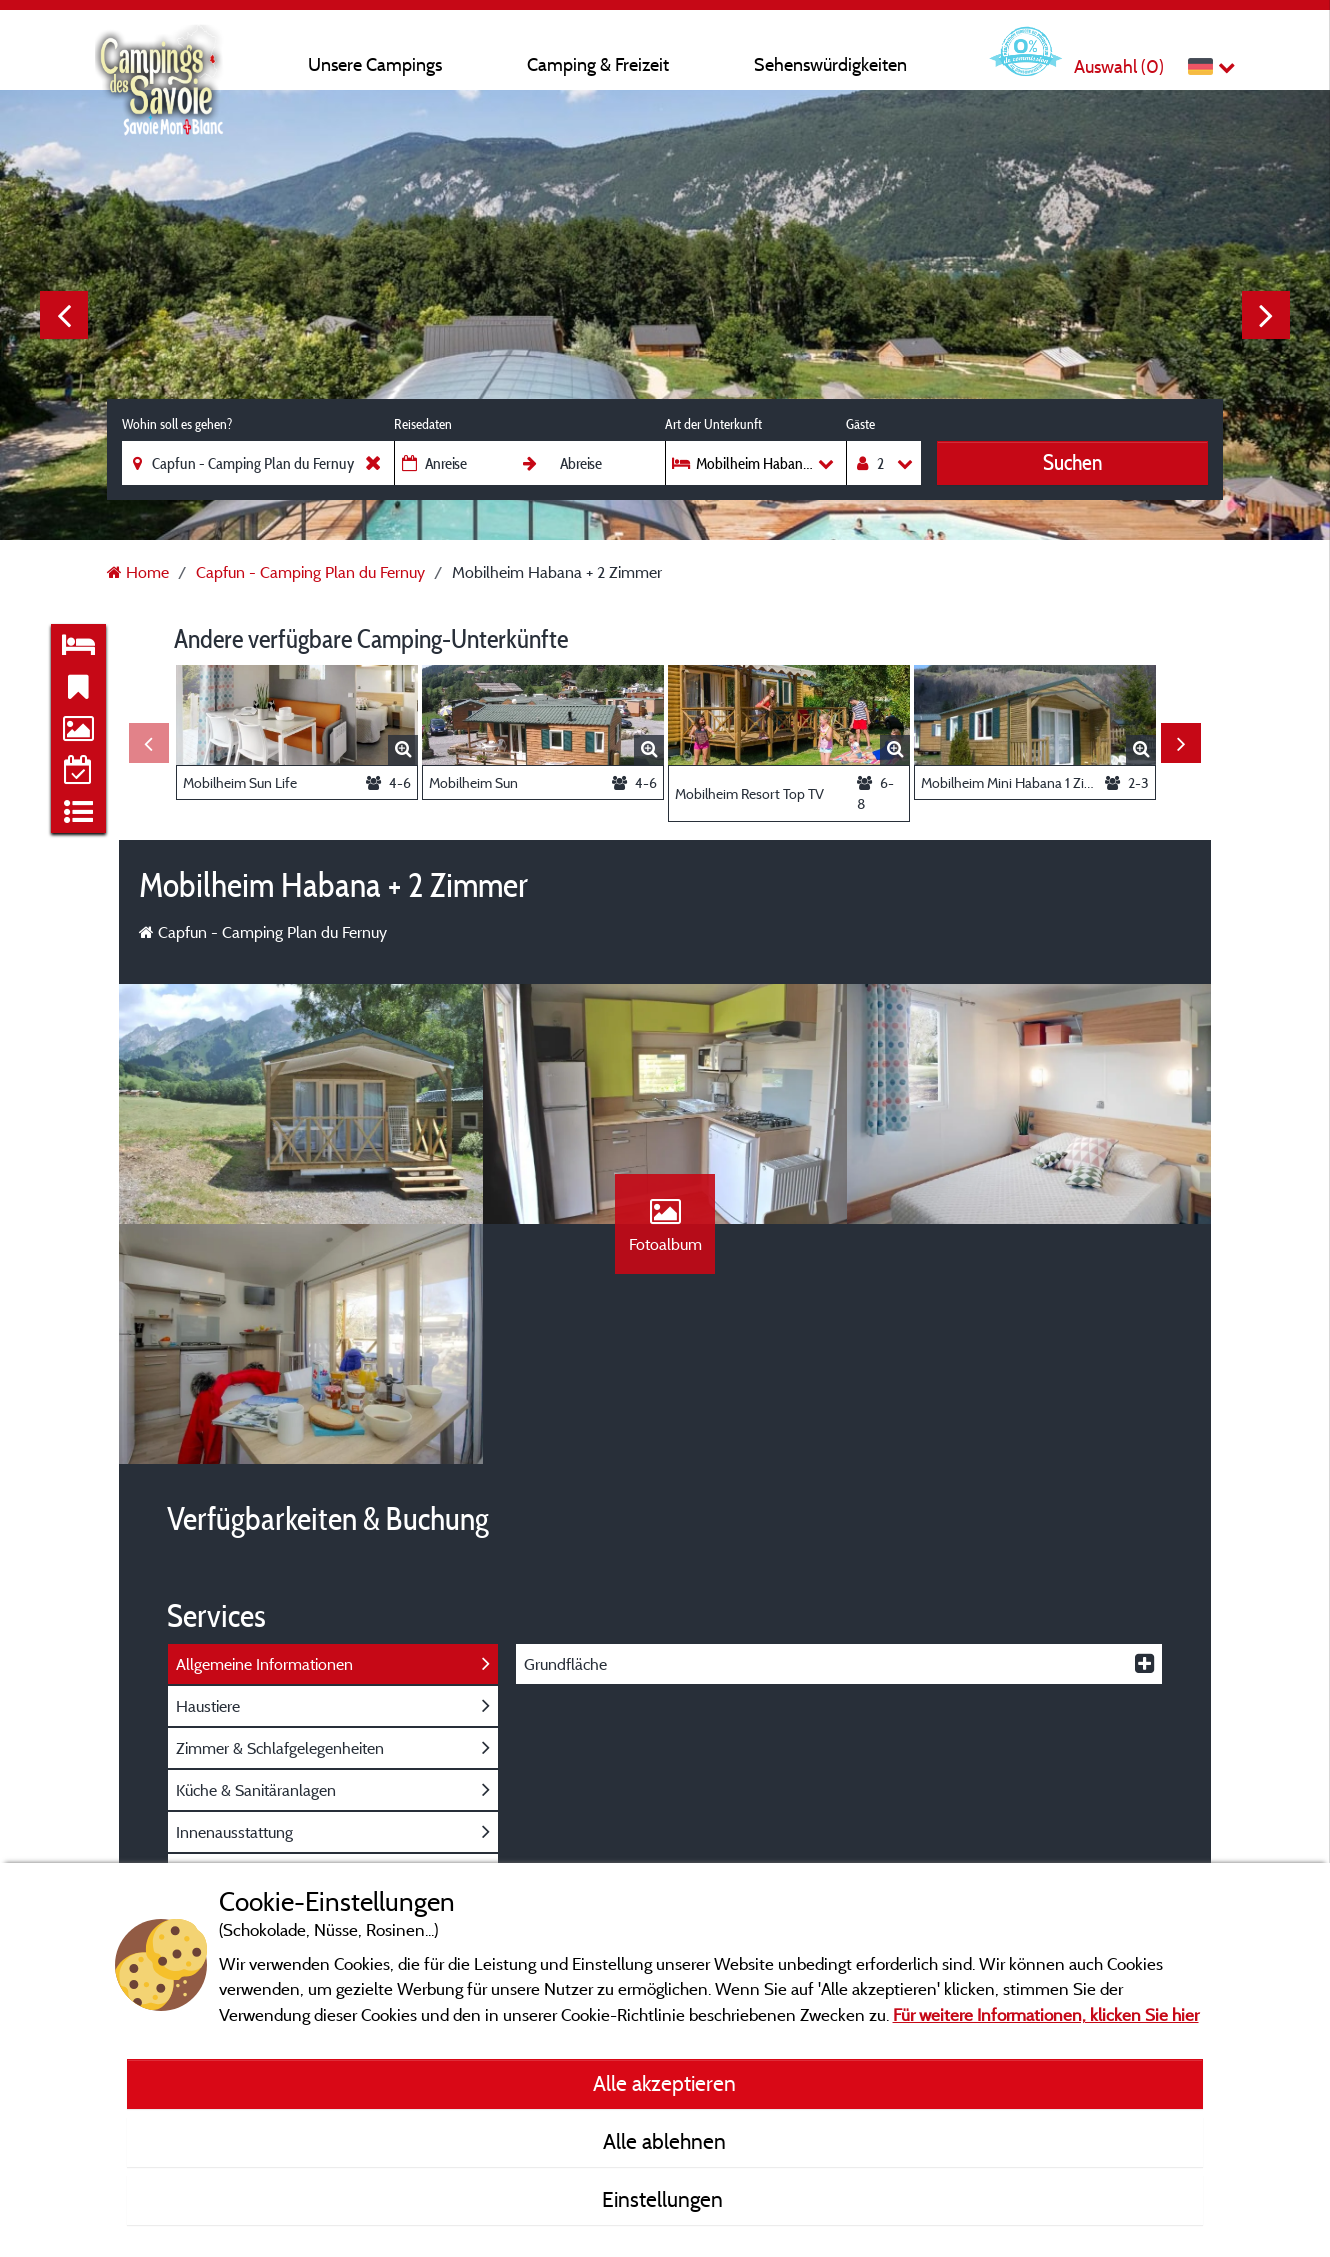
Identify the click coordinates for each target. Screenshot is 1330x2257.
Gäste (860, 424)
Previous (64, 315)
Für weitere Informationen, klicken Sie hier (1046, 2014)
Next (1266, 315)
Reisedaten (423, 424)
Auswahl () (1119, 66)
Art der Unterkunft (713, 424)
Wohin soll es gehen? (177, 424)
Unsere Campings (375, 64)
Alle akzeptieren (664, 2083)
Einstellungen (665, 2199)
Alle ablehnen (664, 2141)
